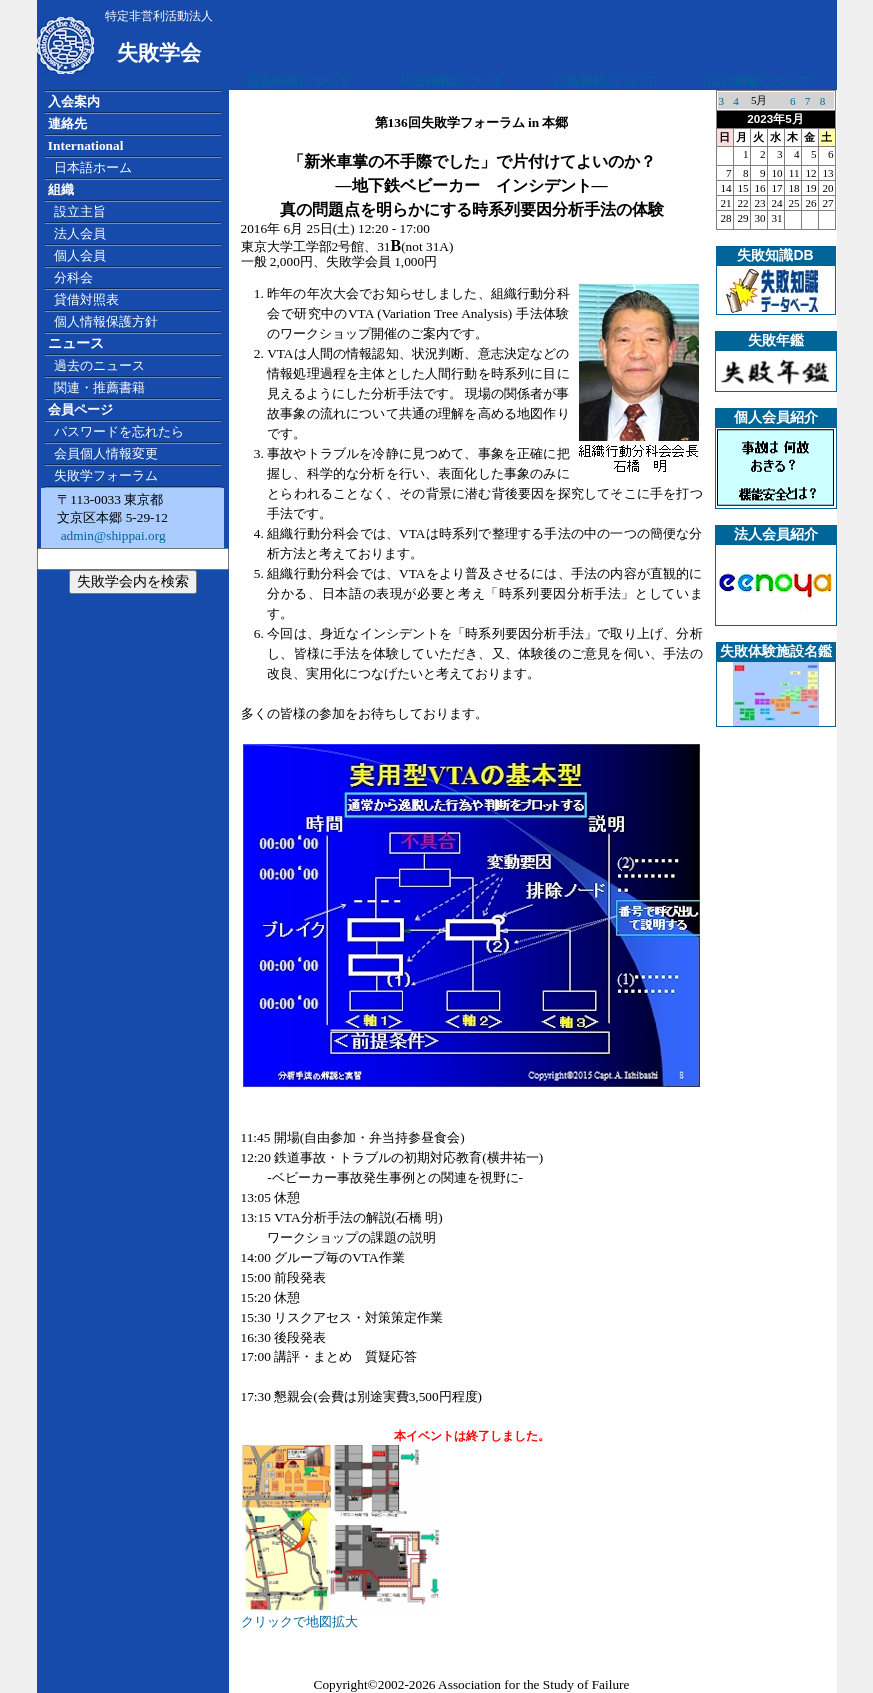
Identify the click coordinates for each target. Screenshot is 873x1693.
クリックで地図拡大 (341, 1614)
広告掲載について (299, 80)
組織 (61, 189)
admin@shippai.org (111, 535)
